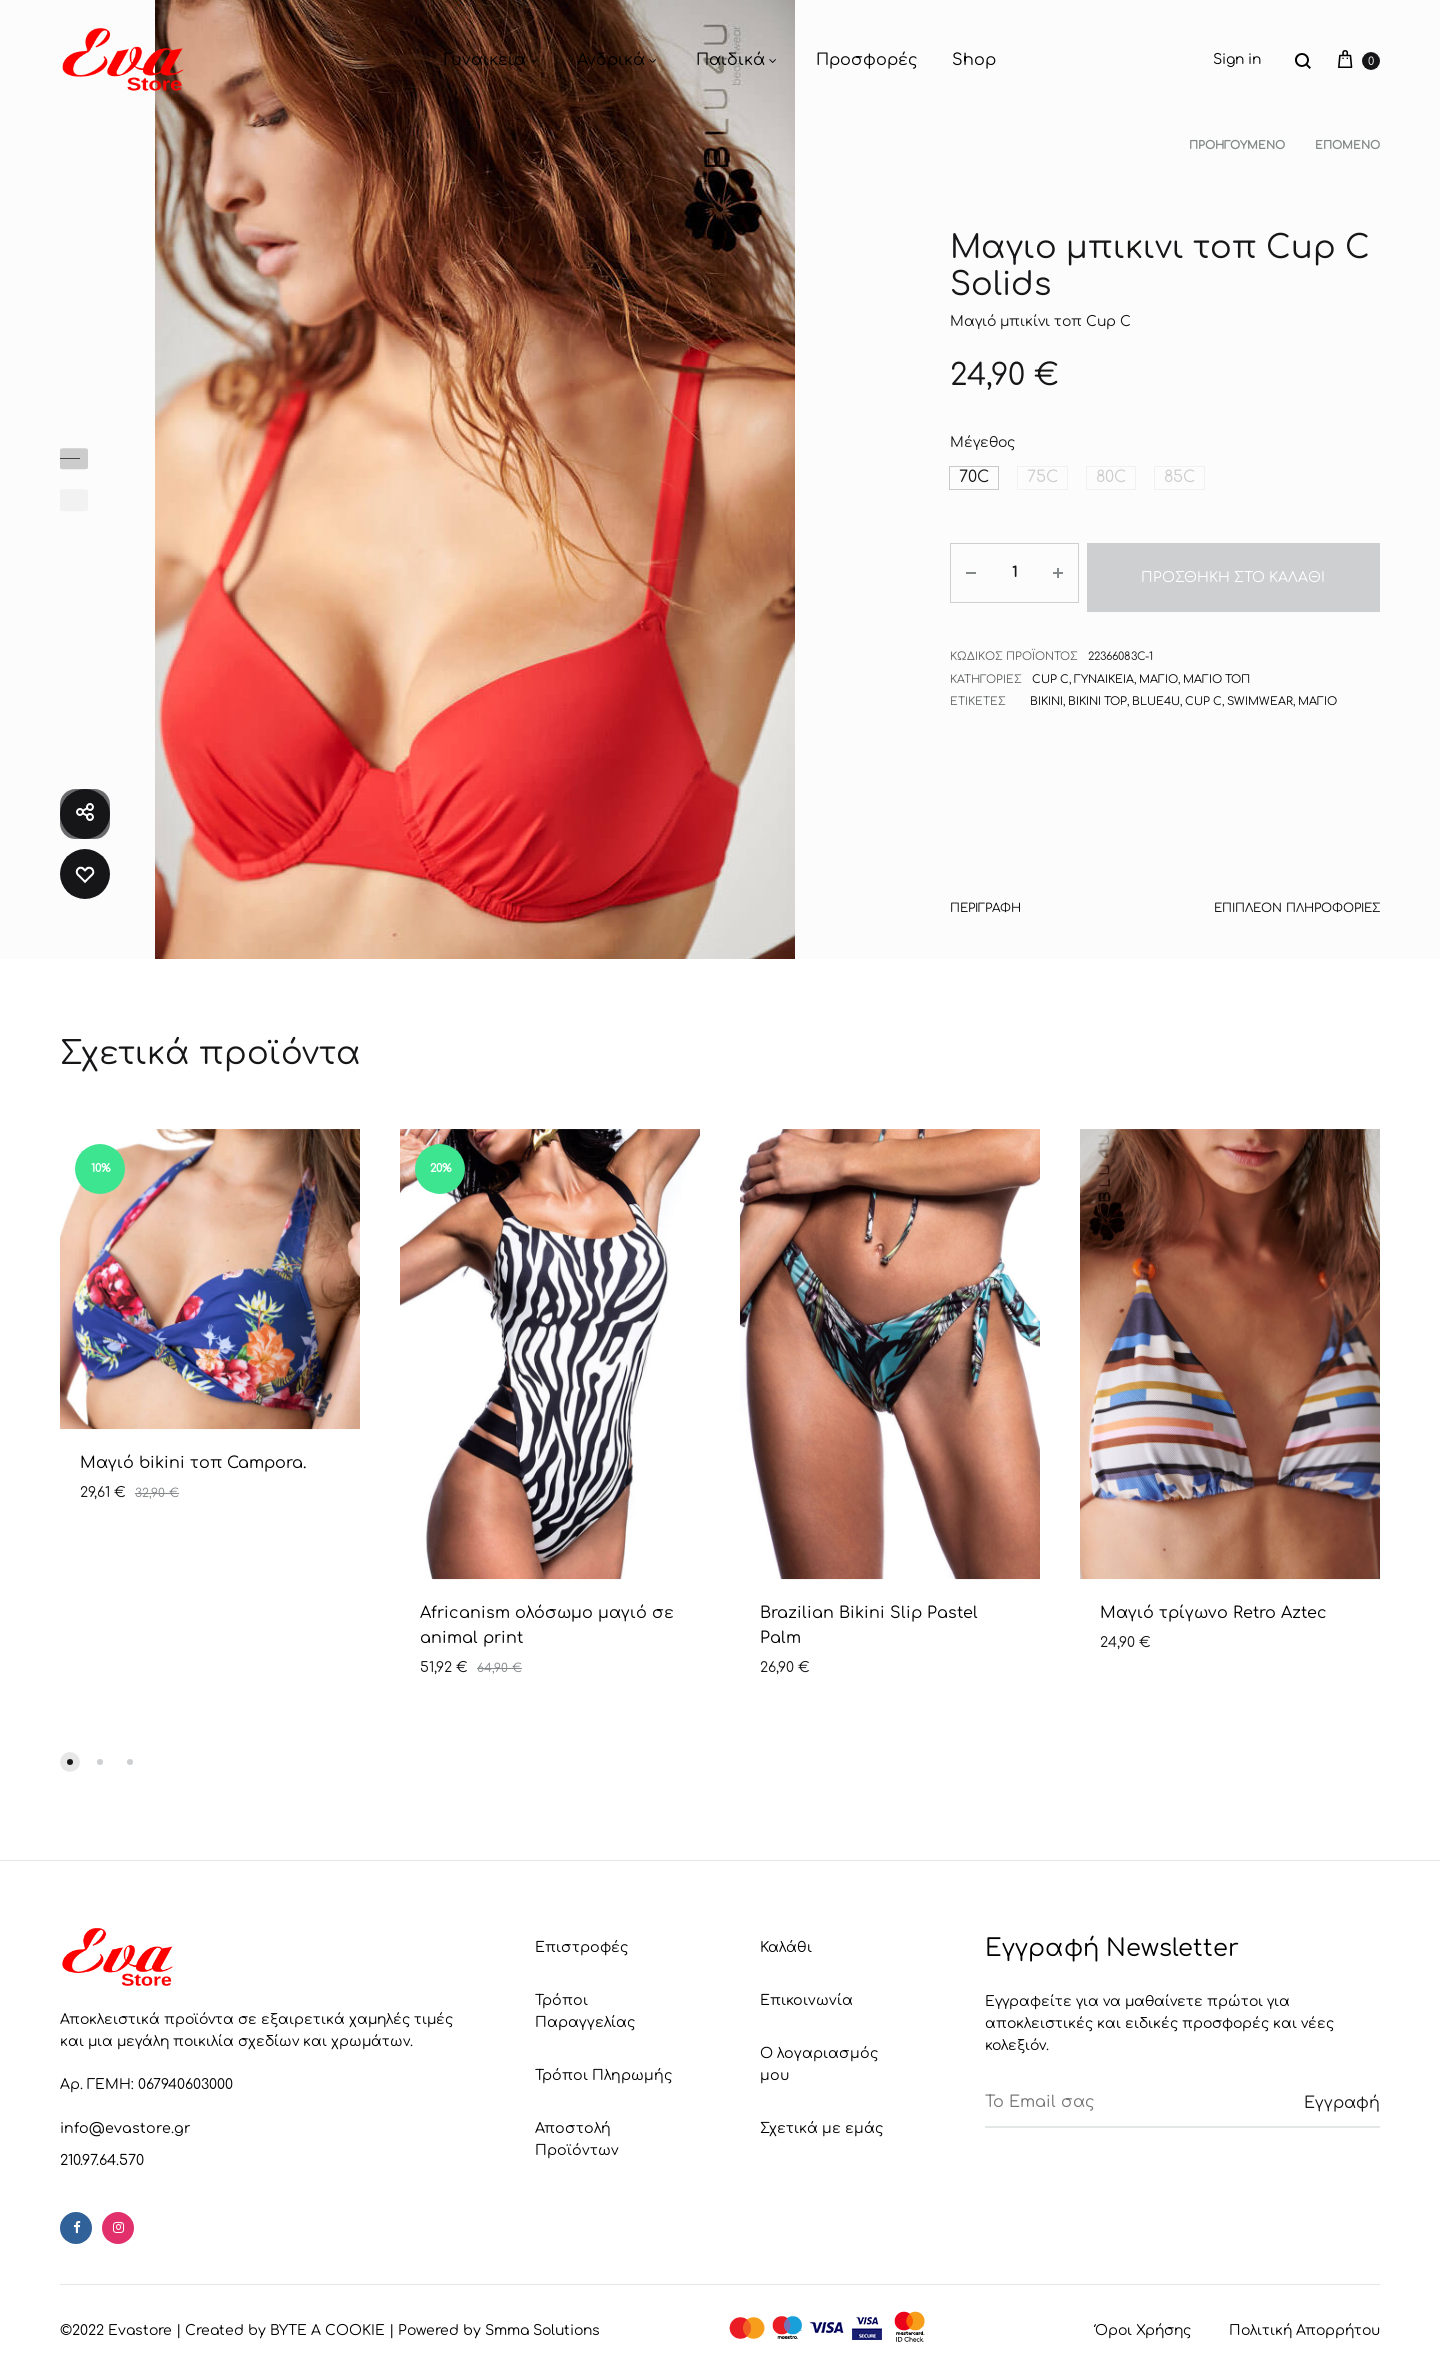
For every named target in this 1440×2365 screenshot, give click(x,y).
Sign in (1237, 59)
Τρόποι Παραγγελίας (584, 2009)
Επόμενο (1347, 145)
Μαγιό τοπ (1214, 667)
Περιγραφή (984, 907)
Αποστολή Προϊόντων (575, 2134)
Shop (974, 60)
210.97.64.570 (102, 2158)
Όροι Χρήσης (1143, 2328)
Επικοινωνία (805, 1998)
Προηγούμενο (1237, 145)
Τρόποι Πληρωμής (601, 2072)
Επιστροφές (580, 1946)
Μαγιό (1156, 667)
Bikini (1046, 690)
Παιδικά (739, 60)
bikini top (1096, 690)
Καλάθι (785, 1946)
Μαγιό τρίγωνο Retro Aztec (1213, 1613)
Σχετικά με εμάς (820, 2102)
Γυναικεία (493, 60)
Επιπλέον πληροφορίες (1302, 907)
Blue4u (1153, 690)
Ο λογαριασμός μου (832, 2050)
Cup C (1049, 667)
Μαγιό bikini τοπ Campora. (193, 1463)
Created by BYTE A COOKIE (285, 2328)
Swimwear (1254, 690)
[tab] (984, 911)
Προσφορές (867, 60)
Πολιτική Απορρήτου (1304, 2328)
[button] (972, 477)
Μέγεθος (982, 442)
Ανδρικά (619, 60)
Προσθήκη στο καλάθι (1231, 570)
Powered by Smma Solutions (499, 2328)
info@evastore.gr (121, 2127)
